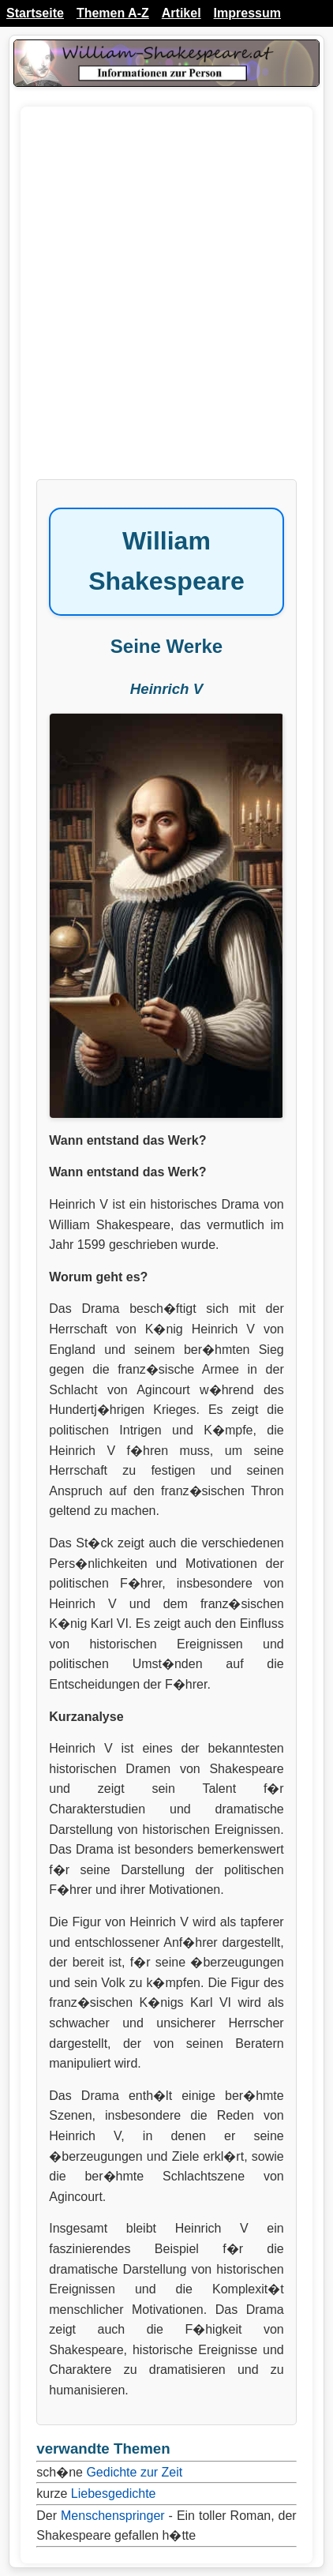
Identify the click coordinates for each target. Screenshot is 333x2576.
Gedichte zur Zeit (134, 2472)
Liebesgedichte (113, 2493)
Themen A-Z (113, 13)
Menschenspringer (113, 2515)
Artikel (181, 13)
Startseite (35, 13)
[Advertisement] (166, 300)
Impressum (247, 13)
